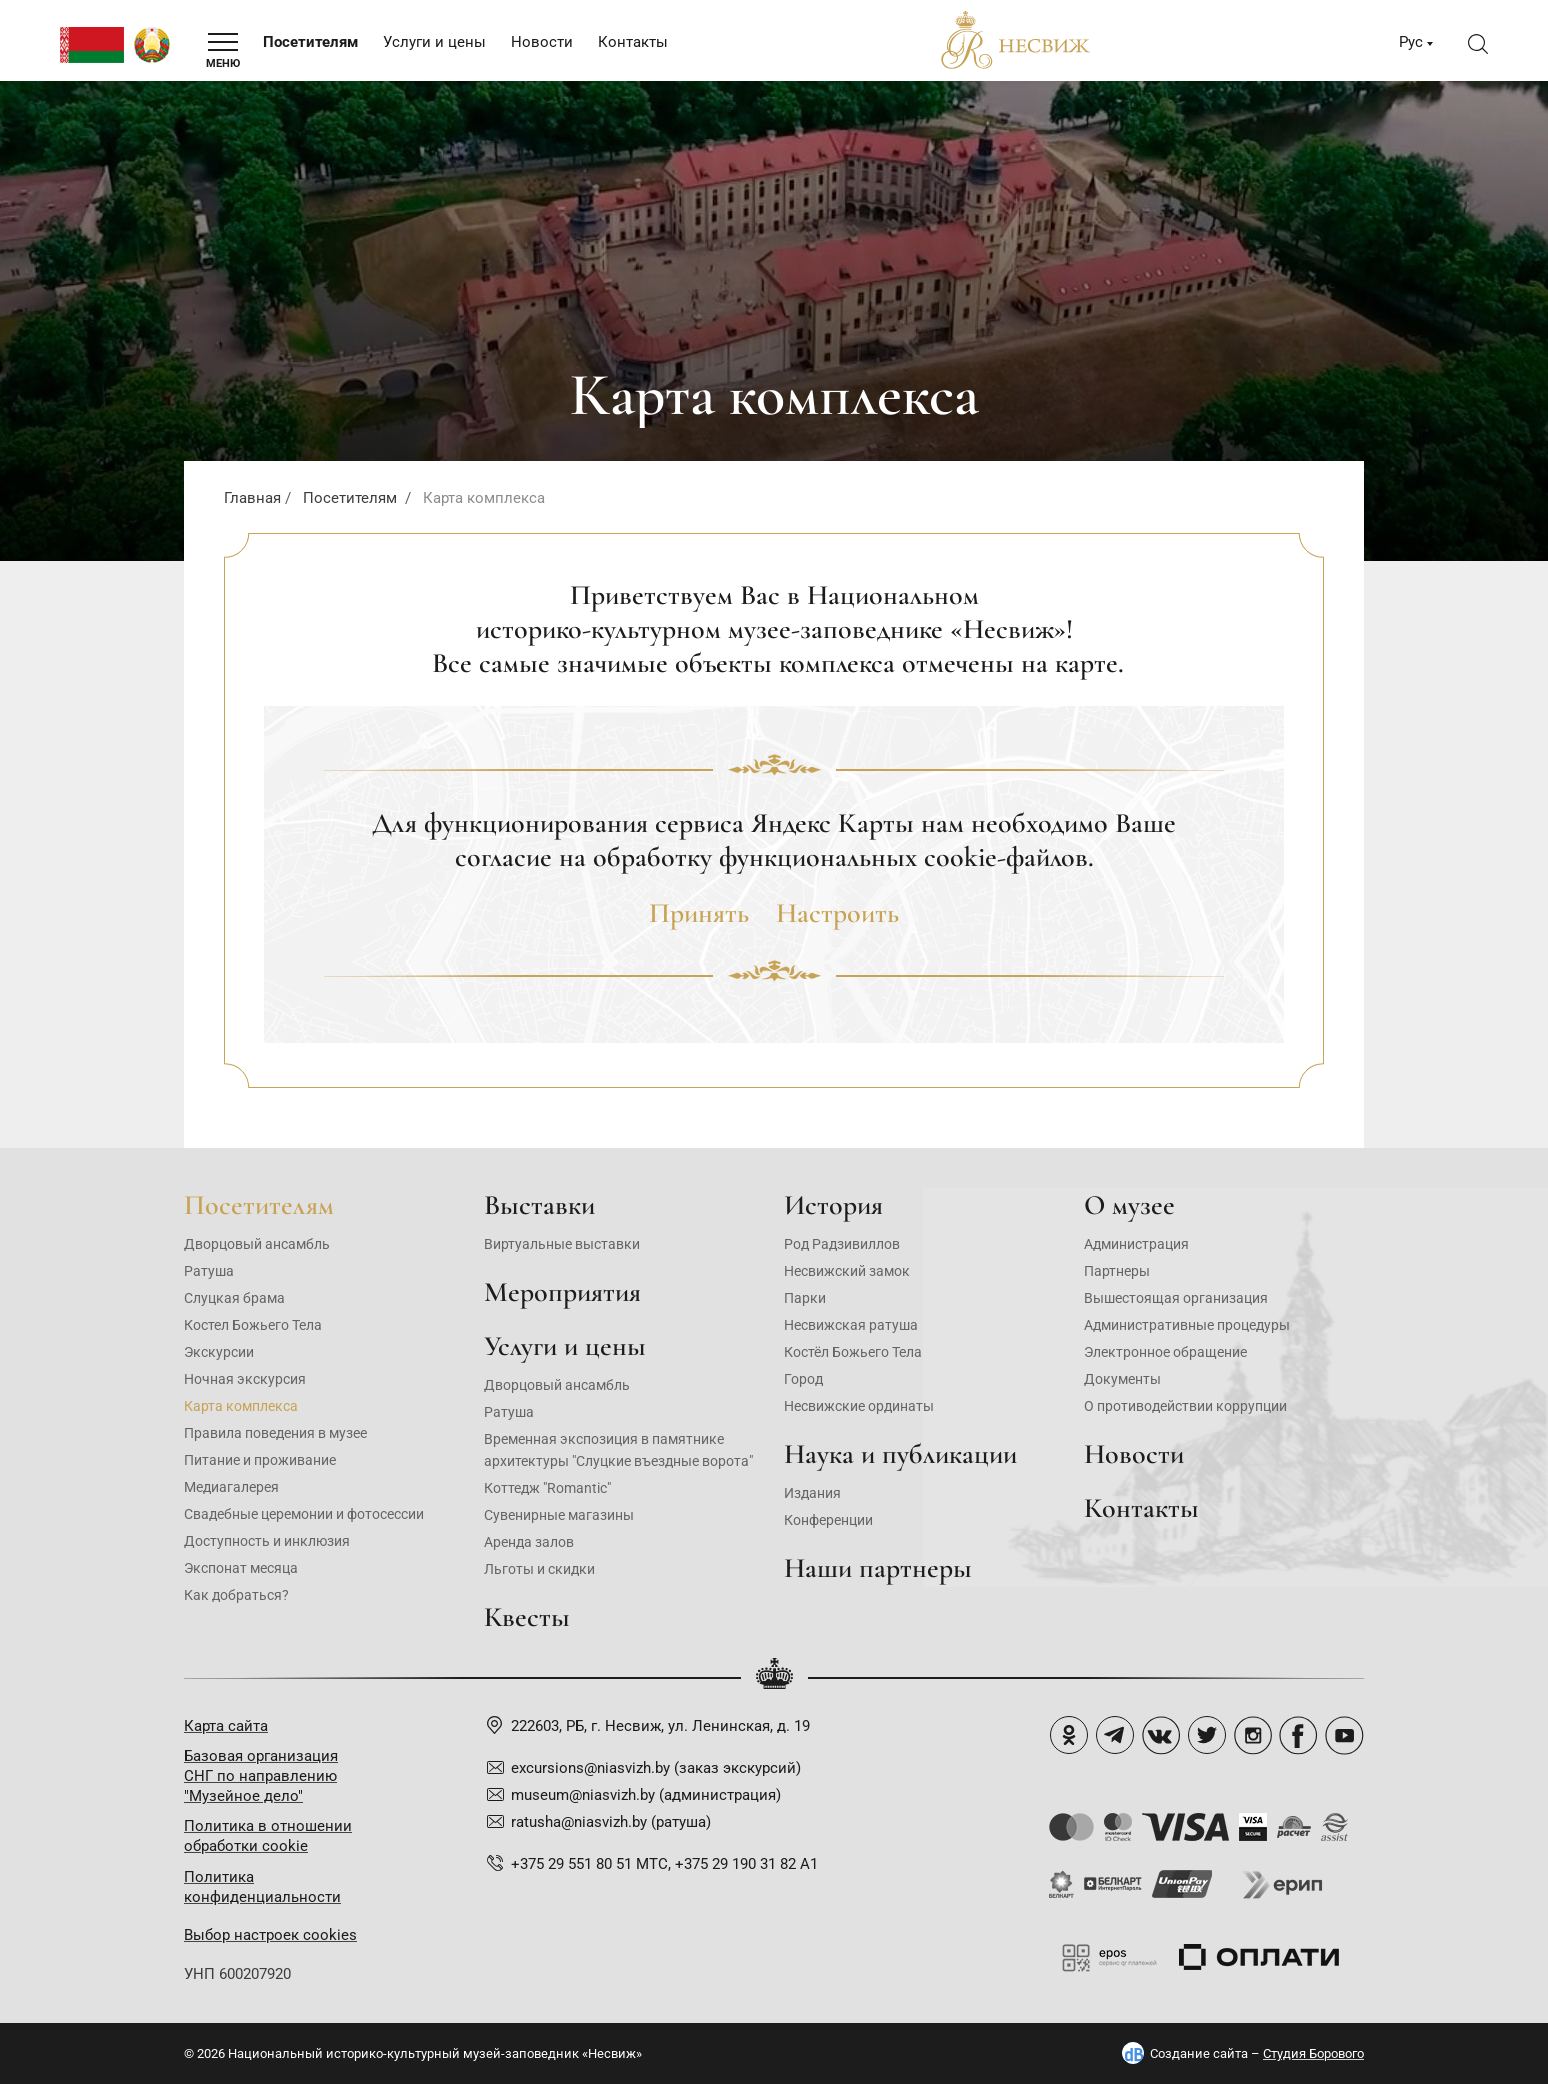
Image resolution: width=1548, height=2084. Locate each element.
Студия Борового (1313, 2053)
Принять (699, 913)
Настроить (837, 913)
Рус (1411, 42)
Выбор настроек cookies (270, 1935)
